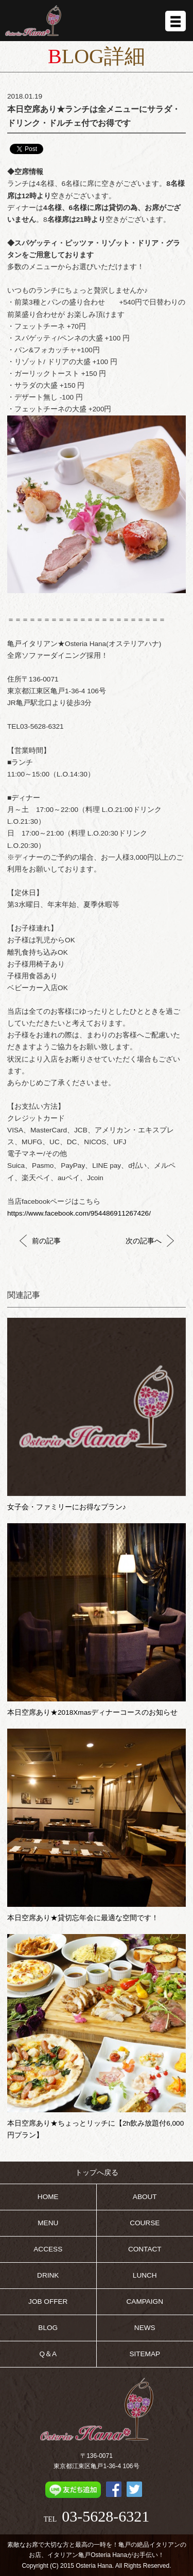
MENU (48, 2223)
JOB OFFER (47, 2301)
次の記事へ (150, 1241)
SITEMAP (144, 2354)
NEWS (144, 2328)
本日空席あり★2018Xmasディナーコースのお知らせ (92, 1712)
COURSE (145, 2223)
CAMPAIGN (145, 2301)
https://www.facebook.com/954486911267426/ (79, 1213)
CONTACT (145, 2249)
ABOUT (145, 2197)
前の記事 (40, 1241)
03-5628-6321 (105, 2516)
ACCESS (47, 2249)
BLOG (48, 2328)
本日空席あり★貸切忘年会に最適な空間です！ (83, 1918)
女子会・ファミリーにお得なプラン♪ (66, 1507)
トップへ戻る (96, 2172)
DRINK (48, 2275)
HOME (48, 2197)
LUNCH (145, 2275)
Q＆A (48, 2354)
